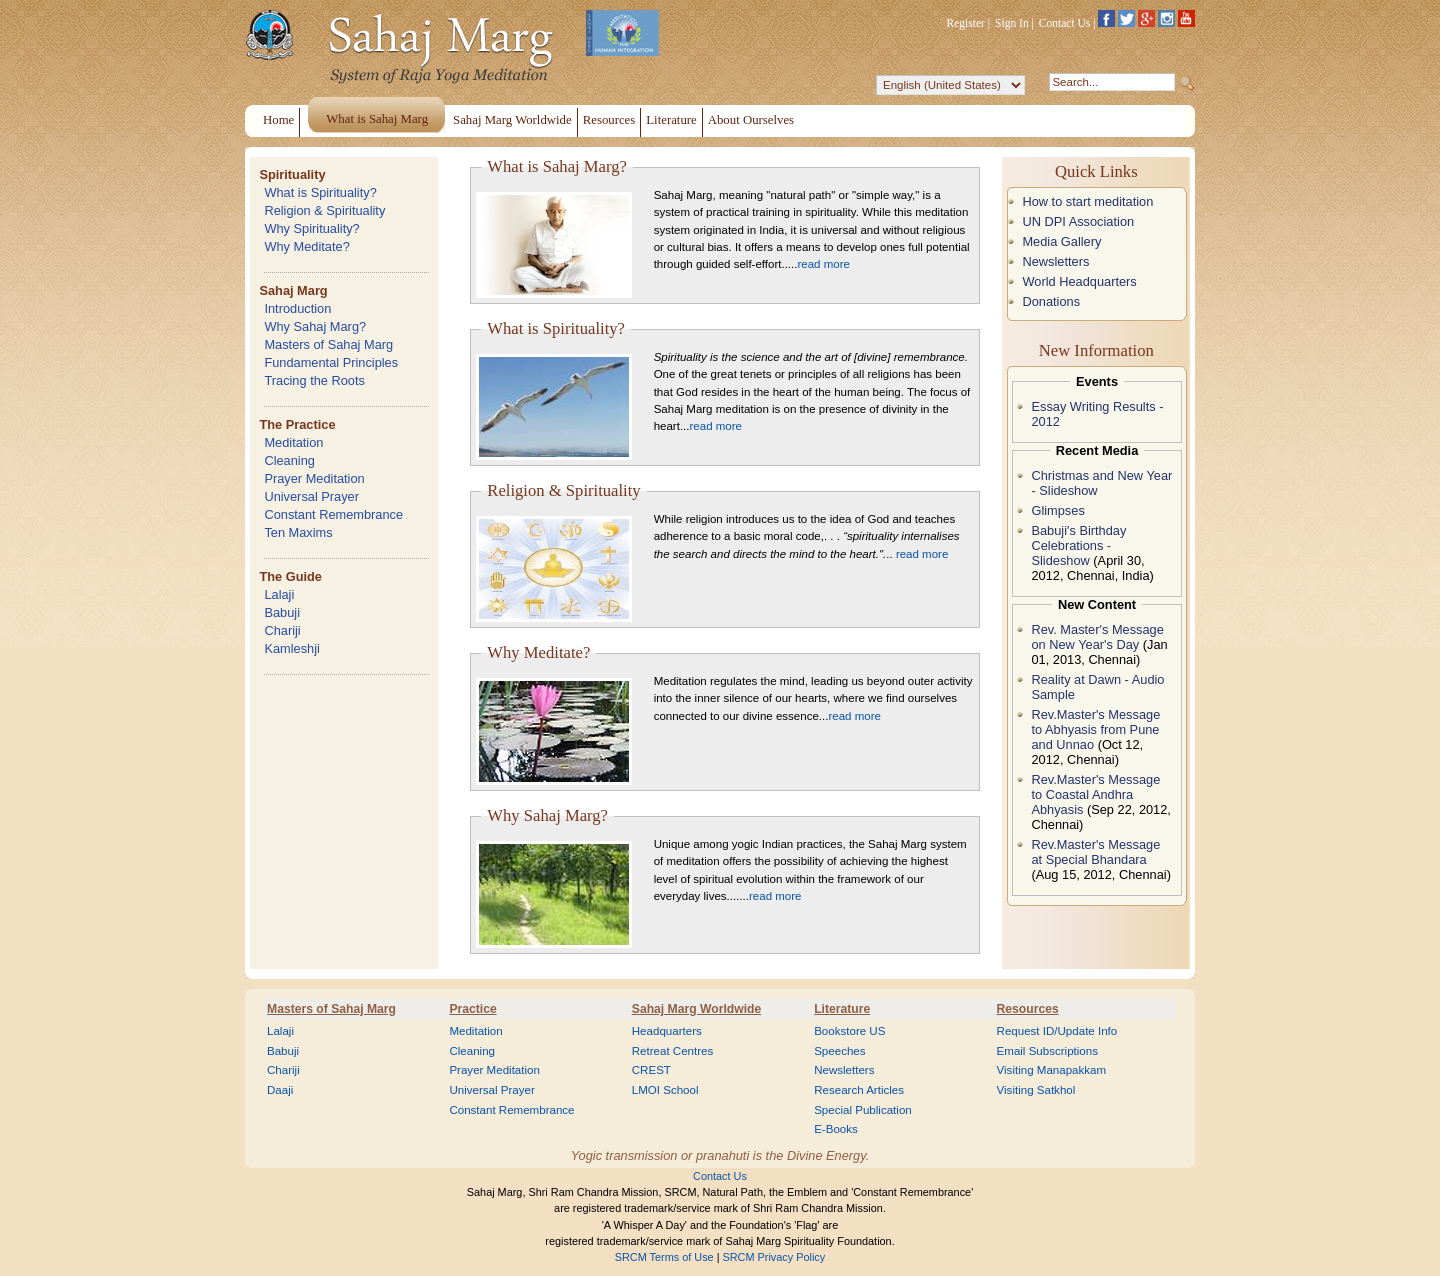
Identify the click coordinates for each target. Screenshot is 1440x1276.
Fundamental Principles (331, 362)
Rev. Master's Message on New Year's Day (1097, 637)
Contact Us (1065, 23)
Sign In (1012, 23)
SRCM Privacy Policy (774, 1257)
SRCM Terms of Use (664, 1257)
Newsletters (1055, 261)
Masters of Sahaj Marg (328, 344)
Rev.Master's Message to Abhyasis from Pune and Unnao (1095, 729)
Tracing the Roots (314, 380)
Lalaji (279, 594)
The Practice (297, 424)
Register (966, 23)
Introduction (297, 308)
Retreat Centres (673, 1051)
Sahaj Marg (293, 290)
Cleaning (289, 460)
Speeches (839, 1051)
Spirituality (292, 174)
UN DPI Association (1078, 221)
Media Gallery (1061, 241)
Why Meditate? (306, 246)
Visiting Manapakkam (1052, 1070)
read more (823, 264)
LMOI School (665, 1090)
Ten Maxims (298, 532)
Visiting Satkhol (1036, 1090)
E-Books (836, 1129)
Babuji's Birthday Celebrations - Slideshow (1078, 545)
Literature (842, 1009)
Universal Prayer (311, 496)
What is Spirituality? (320, 192)
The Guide (290, 576)
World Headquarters (1079, 281)
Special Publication (863, 1110)
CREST (651, 1070)
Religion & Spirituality (324, 210)
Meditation (293, 442)
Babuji (282, 612)
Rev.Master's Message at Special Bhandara (1095, 852)
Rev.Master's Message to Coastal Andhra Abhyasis (1095, 794)
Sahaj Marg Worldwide (696, 1009)
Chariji (282, 630)
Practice (472, 1009)
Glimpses (1057, 510)
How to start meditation (1087, 201)
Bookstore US (849, 1031)
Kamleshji (291, 648)
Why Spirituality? (311, 228)
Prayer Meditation (314, 478)
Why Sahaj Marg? (315, 326)
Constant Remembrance (333, 514)
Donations (1051, 301)
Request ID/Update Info (1057, 1031)
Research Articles (859, 1090)
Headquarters (667, 1031)
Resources (1028, 1009)
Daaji (280, 1090)
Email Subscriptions (1047, 1051)
